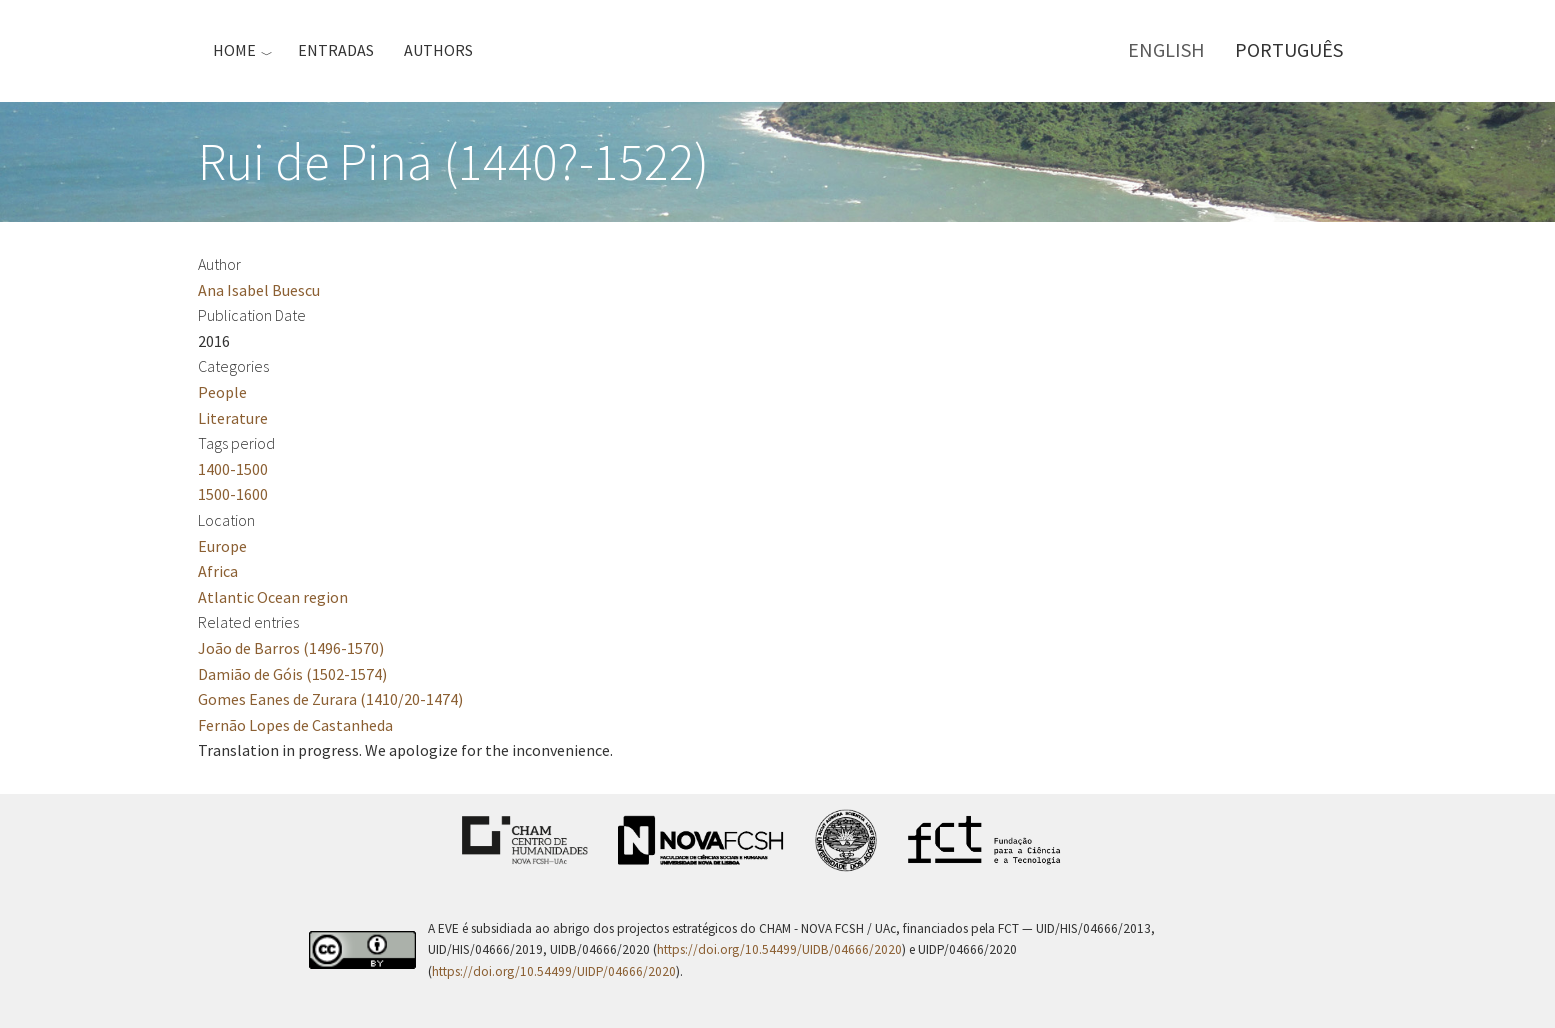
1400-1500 (233, 469)
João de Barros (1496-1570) (291, 648)
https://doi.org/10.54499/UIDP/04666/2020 (554, 971)
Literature (233, 418)
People (222, 392)
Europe (222, 546)
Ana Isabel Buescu (259, 290)
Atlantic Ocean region (273, 597)
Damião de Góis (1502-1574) (292, 674)
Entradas (336, 50)
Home (234, 50)
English (1166, 49)
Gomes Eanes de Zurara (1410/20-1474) (330, 699)
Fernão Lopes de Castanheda (295, 725)
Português (1289, 49)
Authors (438, 50)
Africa (218, 571)
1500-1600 (233, 494)
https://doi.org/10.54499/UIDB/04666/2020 (779, 949)
